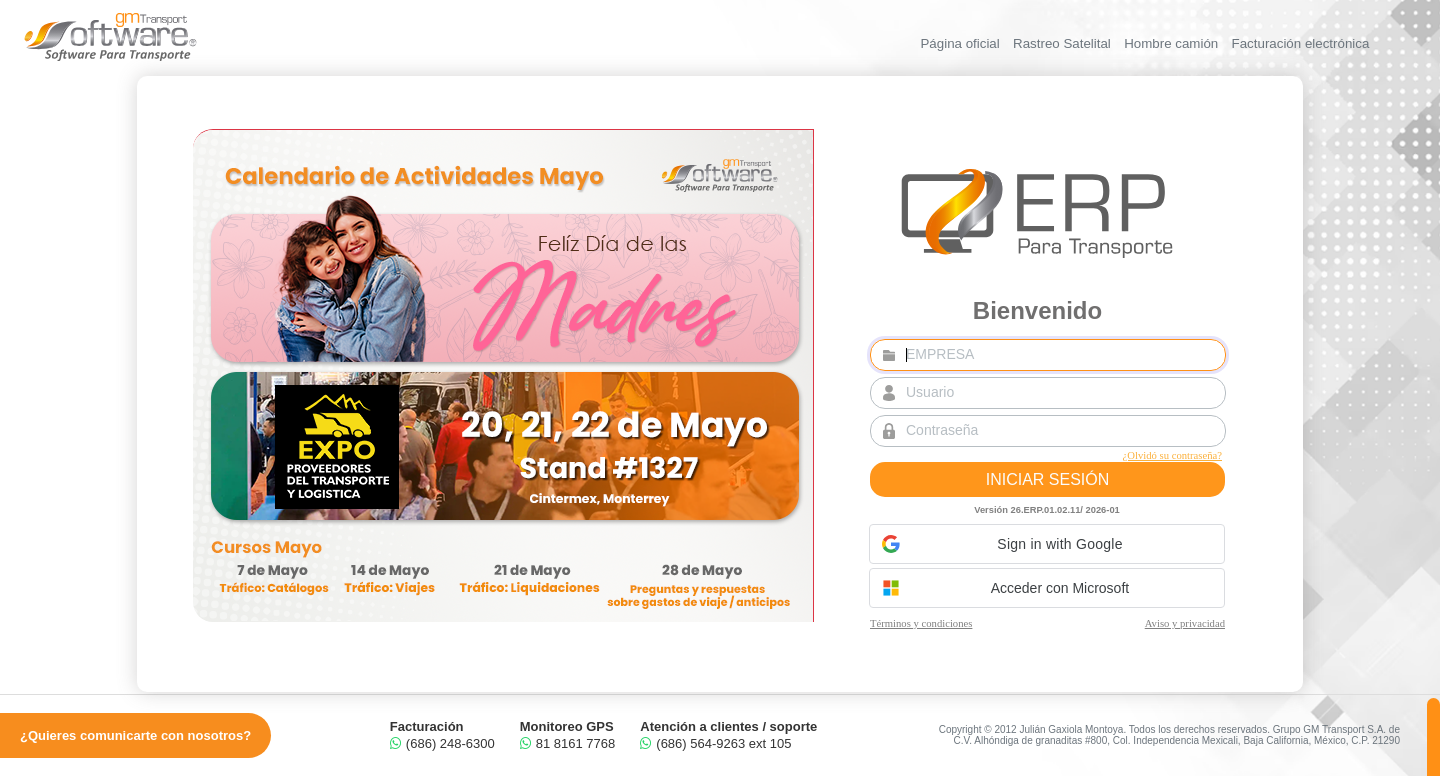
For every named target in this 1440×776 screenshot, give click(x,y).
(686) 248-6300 (442, 743)
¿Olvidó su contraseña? (1171, 455)
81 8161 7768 (568, 743)
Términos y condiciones (921, 623)
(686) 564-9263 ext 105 (715, 743)
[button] (1047, 544)
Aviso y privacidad (1184, 623)
